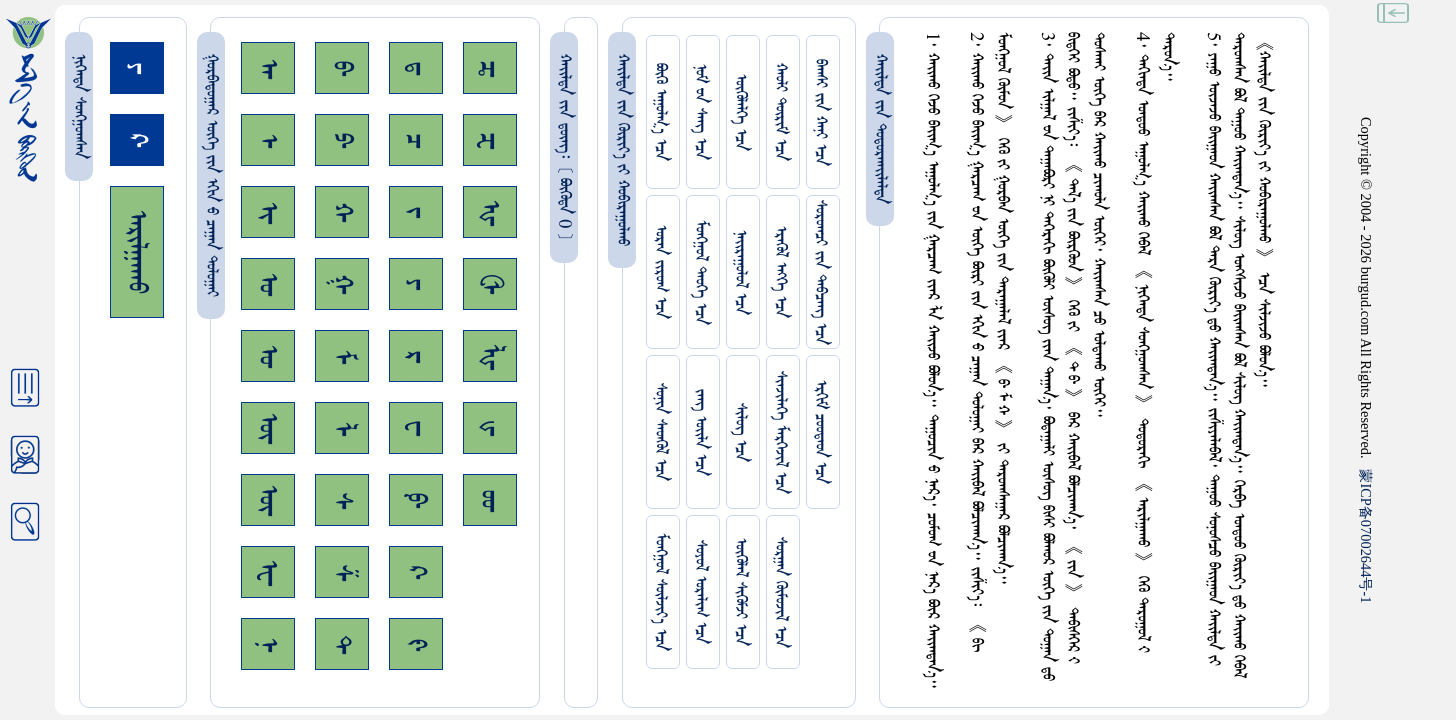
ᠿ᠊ (490, 284)
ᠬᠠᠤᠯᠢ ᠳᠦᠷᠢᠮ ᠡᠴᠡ (780, 112)
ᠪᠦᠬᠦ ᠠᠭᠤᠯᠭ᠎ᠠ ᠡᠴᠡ (660, 112)
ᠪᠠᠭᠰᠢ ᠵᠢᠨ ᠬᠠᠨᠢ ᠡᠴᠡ (820, 112)
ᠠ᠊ (268, 68)
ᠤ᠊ (268, 356)
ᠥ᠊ (268, 428)
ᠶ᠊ (416, 284)
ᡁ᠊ (490, 428)
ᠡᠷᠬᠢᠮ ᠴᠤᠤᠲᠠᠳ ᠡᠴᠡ (820, 432)
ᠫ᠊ (342, 140)
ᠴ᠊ (416, 140)
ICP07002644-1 (1366, 536)
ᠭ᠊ (342, 284)
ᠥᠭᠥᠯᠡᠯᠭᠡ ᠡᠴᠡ (740, 112)
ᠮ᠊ (342, 356)
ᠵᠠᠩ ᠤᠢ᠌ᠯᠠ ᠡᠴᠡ (700, 432)
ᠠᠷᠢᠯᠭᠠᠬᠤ (137, 252)
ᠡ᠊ (268, 140)
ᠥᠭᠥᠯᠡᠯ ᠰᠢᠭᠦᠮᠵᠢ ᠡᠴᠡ (740, 592)
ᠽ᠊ (490, 140)
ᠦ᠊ (268, 500)
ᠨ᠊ (268, 644)
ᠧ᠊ (268, 572)
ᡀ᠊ (490, 356)
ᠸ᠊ (416, 428)
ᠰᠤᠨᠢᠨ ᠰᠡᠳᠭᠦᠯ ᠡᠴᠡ (660, 432)
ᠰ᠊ (342, 500)
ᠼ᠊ (490, 68)
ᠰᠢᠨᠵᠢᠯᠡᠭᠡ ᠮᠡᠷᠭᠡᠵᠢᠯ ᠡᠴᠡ (780, 432)
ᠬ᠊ (342, 212)
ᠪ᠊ (342, 68)
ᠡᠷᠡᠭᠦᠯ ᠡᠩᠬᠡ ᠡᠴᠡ (780, 272)
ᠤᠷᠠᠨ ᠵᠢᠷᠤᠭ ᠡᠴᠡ (660, 272)
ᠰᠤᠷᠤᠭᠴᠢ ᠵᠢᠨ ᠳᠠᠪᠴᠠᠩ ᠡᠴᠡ (820, 272)
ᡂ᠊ (490, 500)
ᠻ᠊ (416, 644)
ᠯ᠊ (342, 428)
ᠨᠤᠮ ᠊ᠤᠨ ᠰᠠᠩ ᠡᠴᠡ (700, 112)
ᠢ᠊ (268, 212)
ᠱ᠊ (342, 572)
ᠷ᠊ (416, 356)
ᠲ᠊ (342, 644)
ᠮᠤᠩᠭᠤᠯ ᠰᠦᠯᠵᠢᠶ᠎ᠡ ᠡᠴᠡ (660, 592)
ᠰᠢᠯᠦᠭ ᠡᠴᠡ (740, 432)
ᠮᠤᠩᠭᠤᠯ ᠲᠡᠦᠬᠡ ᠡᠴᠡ (700, 272)
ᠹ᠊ (416, 500)
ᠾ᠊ (490, 212)
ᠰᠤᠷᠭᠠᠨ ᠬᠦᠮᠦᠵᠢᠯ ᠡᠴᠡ (780, 592)
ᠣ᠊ (268, 284)
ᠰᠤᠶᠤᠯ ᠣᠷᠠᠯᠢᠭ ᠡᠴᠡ (700, 592)
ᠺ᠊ (416, 572)
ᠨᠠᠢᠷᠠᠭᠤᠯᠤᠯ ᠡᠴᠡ (740, 272)
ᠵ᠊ (416, 212)
